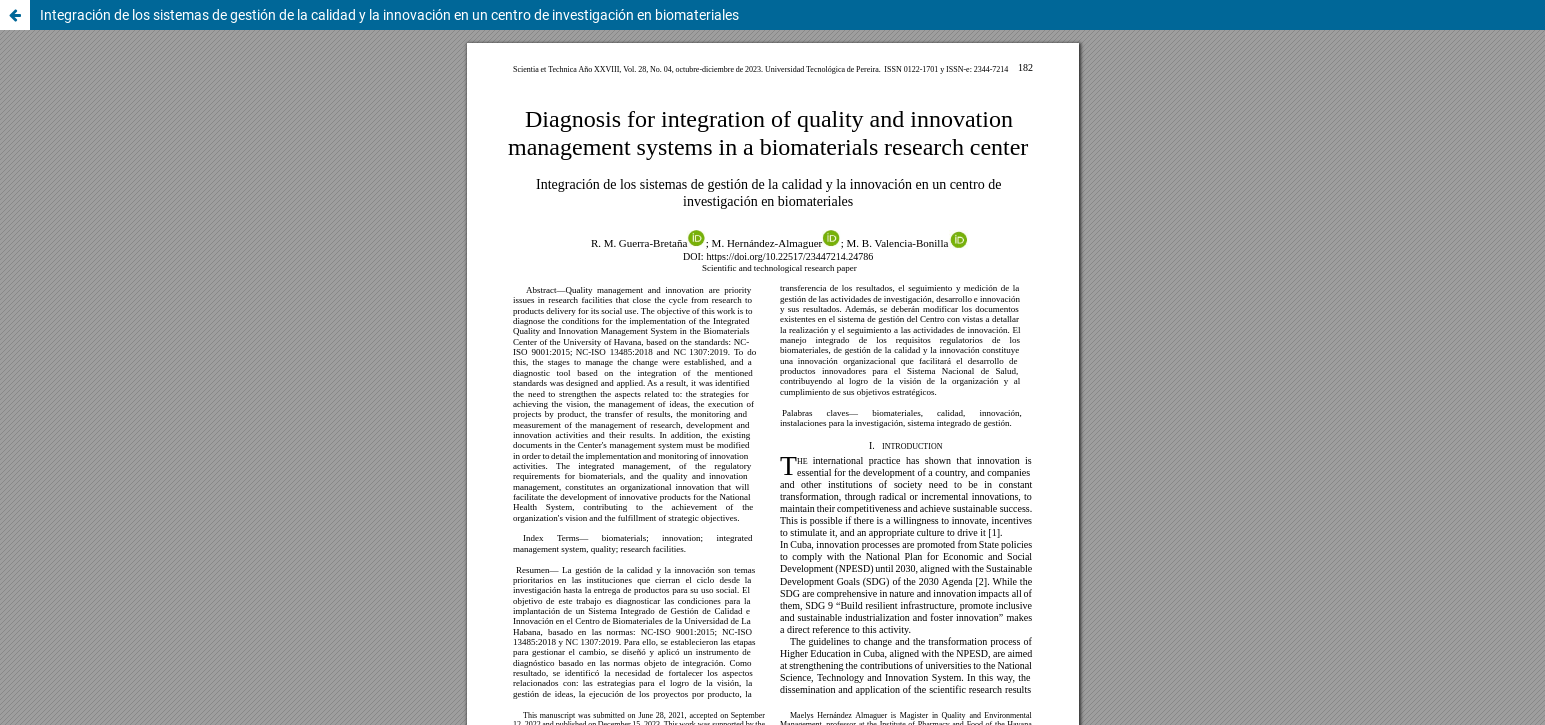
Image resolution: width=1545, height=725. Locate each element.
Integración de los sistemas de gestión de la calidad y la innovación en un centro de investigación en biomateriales (389, 15)
